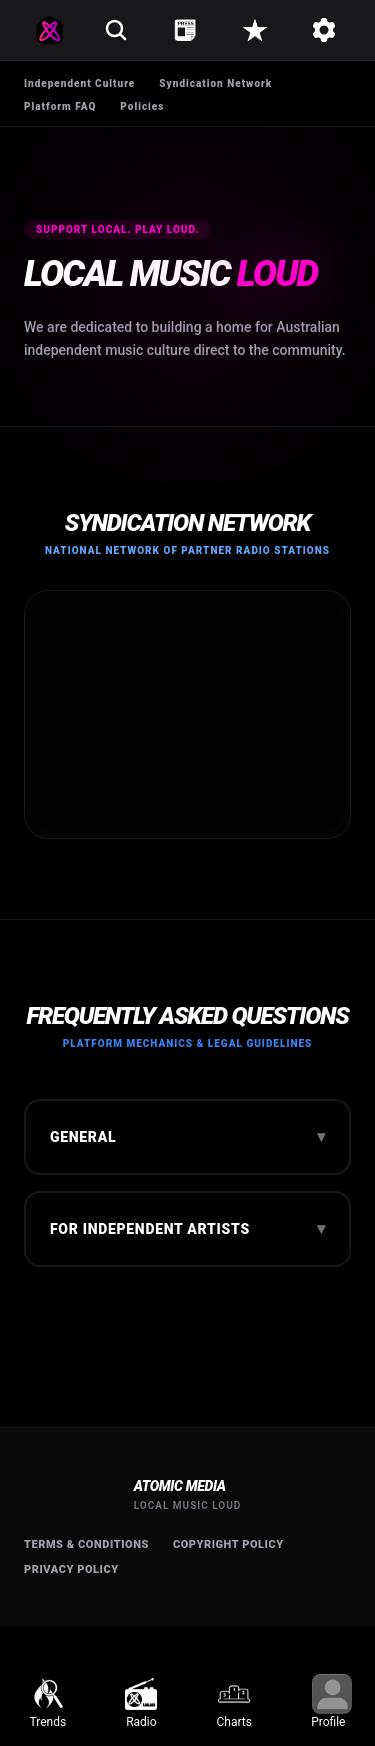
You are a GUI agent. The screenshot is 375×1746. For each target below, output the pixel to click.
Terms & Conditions (86, 1544)
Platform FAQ (60, 106)
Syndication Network (215, 83)
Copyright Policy (228, 1544)
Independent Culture (79, 83)
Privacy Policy (71, 1569)
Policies (142, 106)
